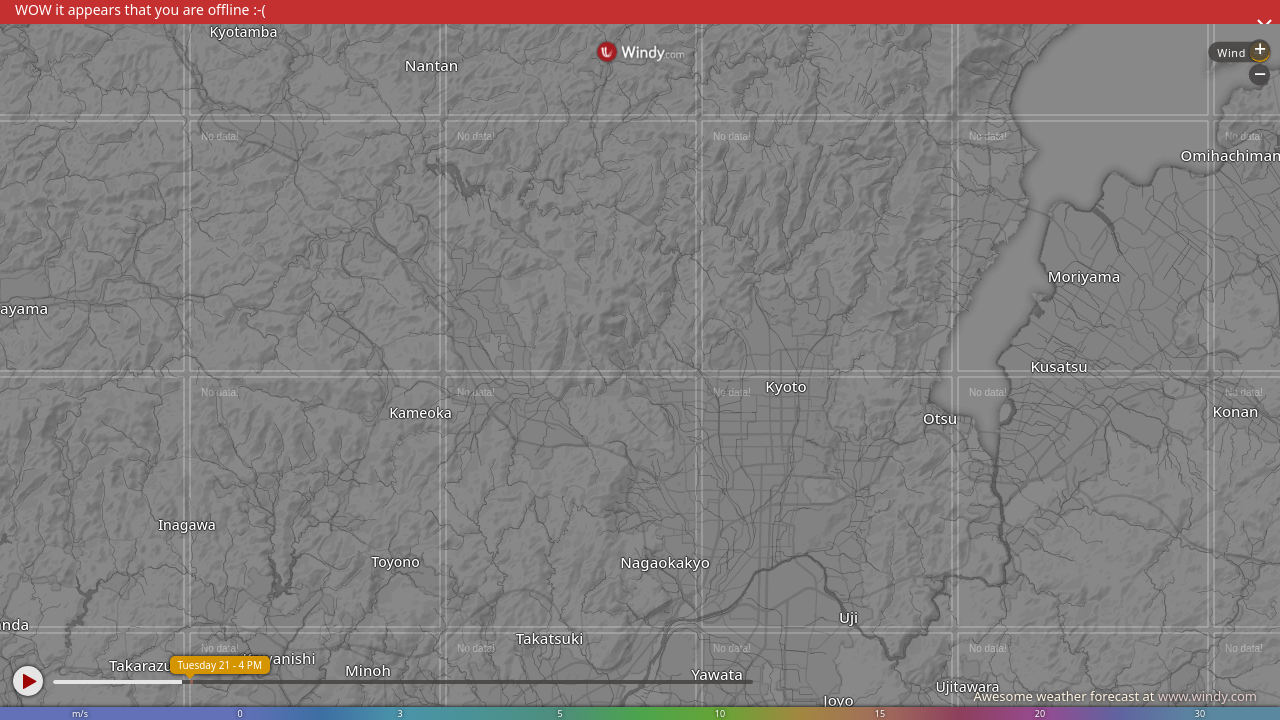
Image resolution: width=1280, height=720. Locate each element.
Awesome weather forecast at (1115, 696)
